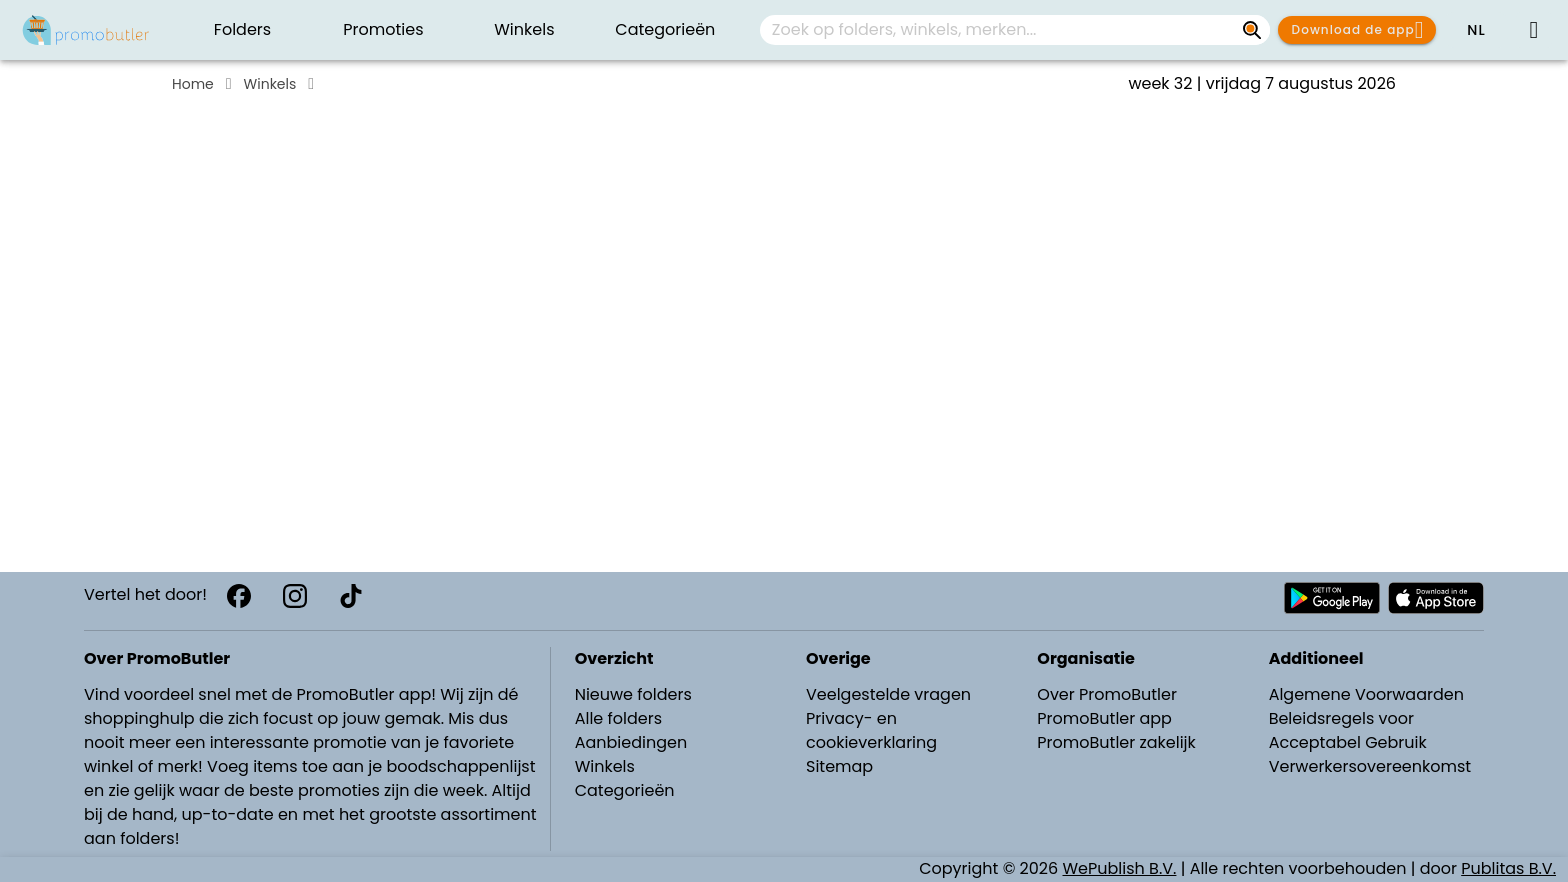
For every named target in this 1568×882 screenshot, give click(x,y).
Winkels (270, 84)
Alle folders (618, 718)
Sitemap (839, 766)
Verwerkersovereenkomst (1370, 766)
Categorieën (625, 790)
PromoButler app (1104, 718)
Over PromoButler (1107, 694)
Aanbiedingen (631, 742)
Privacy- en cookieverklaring (871, 730)
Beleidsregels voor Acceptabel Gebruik (1348, 730)
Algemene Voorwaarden (1366, 694)
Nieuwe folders (633, 694)
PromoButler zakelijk (1116, 742)
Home (193, 84)
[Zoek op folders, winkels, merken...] (1252, 30)
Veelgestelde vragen (888, 694)
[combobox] (1015, 30)
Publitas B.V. (1508, 868)
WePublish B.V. (1120, 868)
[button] (1476, 30)
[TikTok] (351, 596)
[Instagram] (295, 596)
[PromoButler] (86, 30)
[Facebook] (239, 596)
